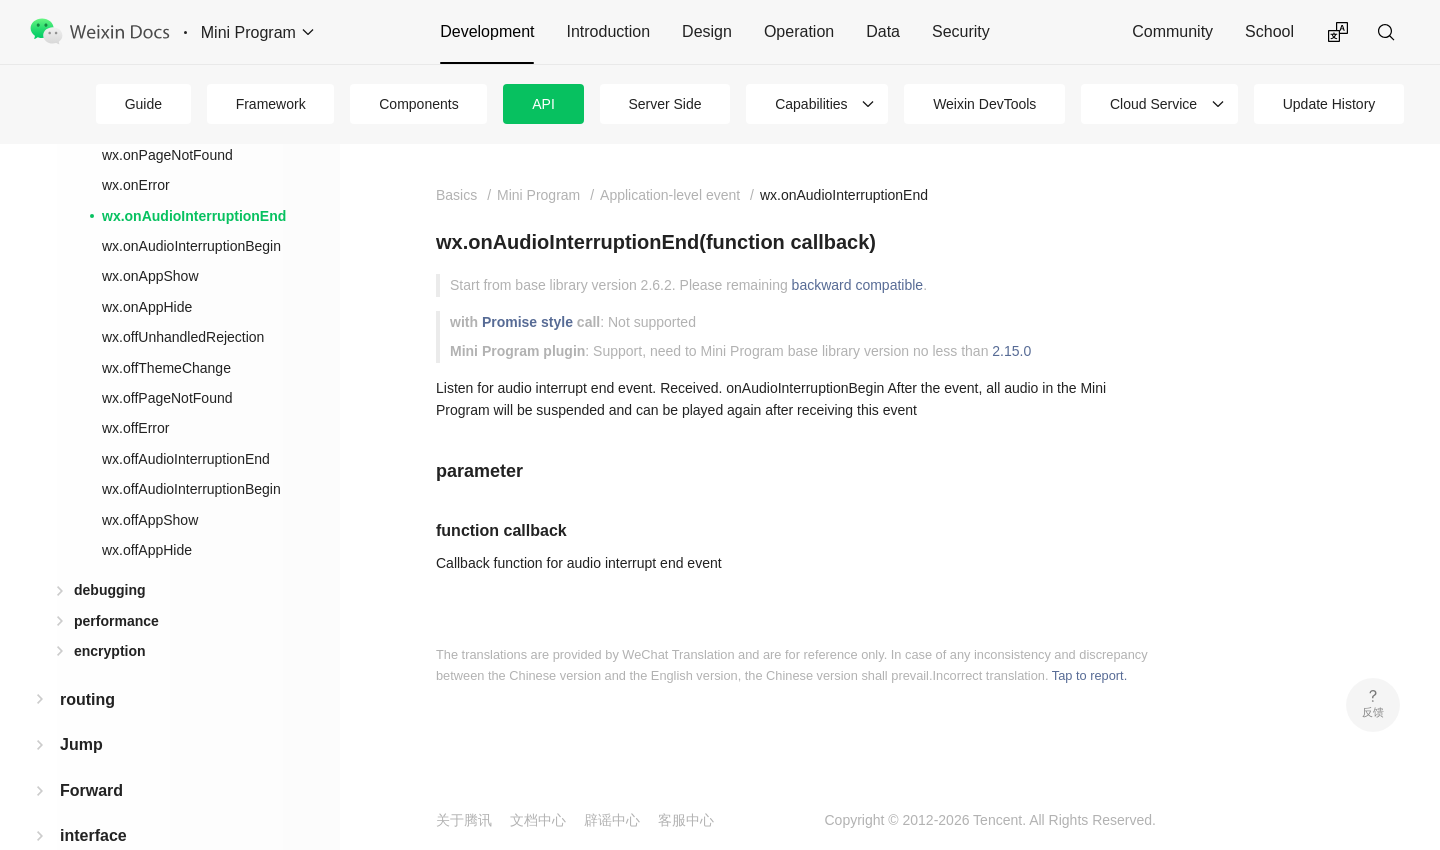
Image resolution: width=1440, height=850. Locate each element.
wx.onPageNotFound (167, 155)
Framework (271, 104)
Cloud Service (1153, 104)
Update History (1329, 104)
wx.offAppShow (150, 520)
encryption (110, 651)
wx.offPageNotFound (167, 398)
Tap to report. (1089, 675)
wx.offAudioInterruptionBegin (191, 489)
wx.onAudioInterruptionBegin (191, 246)
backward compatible (858, 285)
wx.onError (136, 185)
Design (707, 31)
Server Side (664, 104)
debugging (110, 590)
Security (961, 31)
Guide (143, 104)
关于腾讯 (464, 820)
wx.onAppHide (147, 307)
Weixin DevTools (984, 104)
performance (116, 621)
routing (87, 699)
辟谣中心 (612, 820)
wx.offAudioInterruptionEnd (186, 459)
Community (1172, 31)
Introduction (608, 31)
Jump (81, 744)
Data (883, 31)
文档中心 (538, 820)
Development (487, 31)
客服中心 (686, 820)
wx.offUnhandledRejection (183, 337)
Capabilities (811, 104)
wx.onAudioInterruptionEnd (194, 216)
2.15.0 (1011, 351)
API (543, 104)
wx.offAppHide (147, 550)
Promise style (527, 322)
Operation (799, 31)
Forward (91, 790)
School (1269, 31)
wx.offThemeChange (166, 368)
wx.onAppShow (150, 276)
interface (93, 835)
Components (418, 104)
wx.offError (135, 428)
